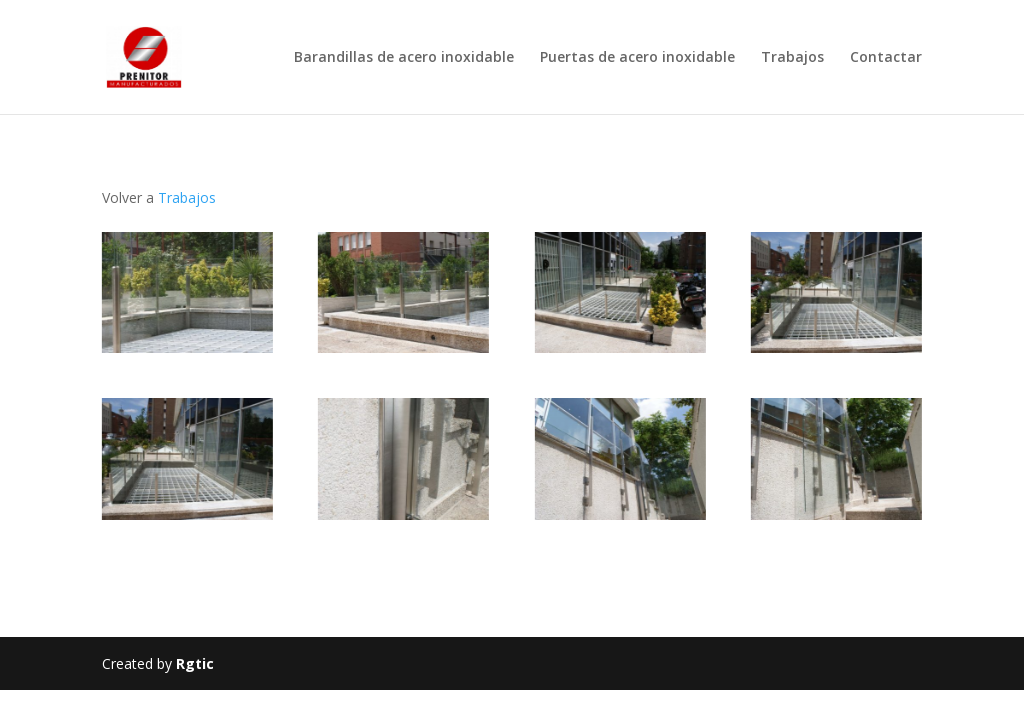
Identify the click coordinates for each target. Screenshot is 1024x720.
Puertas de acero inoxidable (637, 58)
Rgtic (195, 663)
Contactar (886, 58)
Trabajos (792, 58)
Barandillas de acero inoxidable (404, 58)
